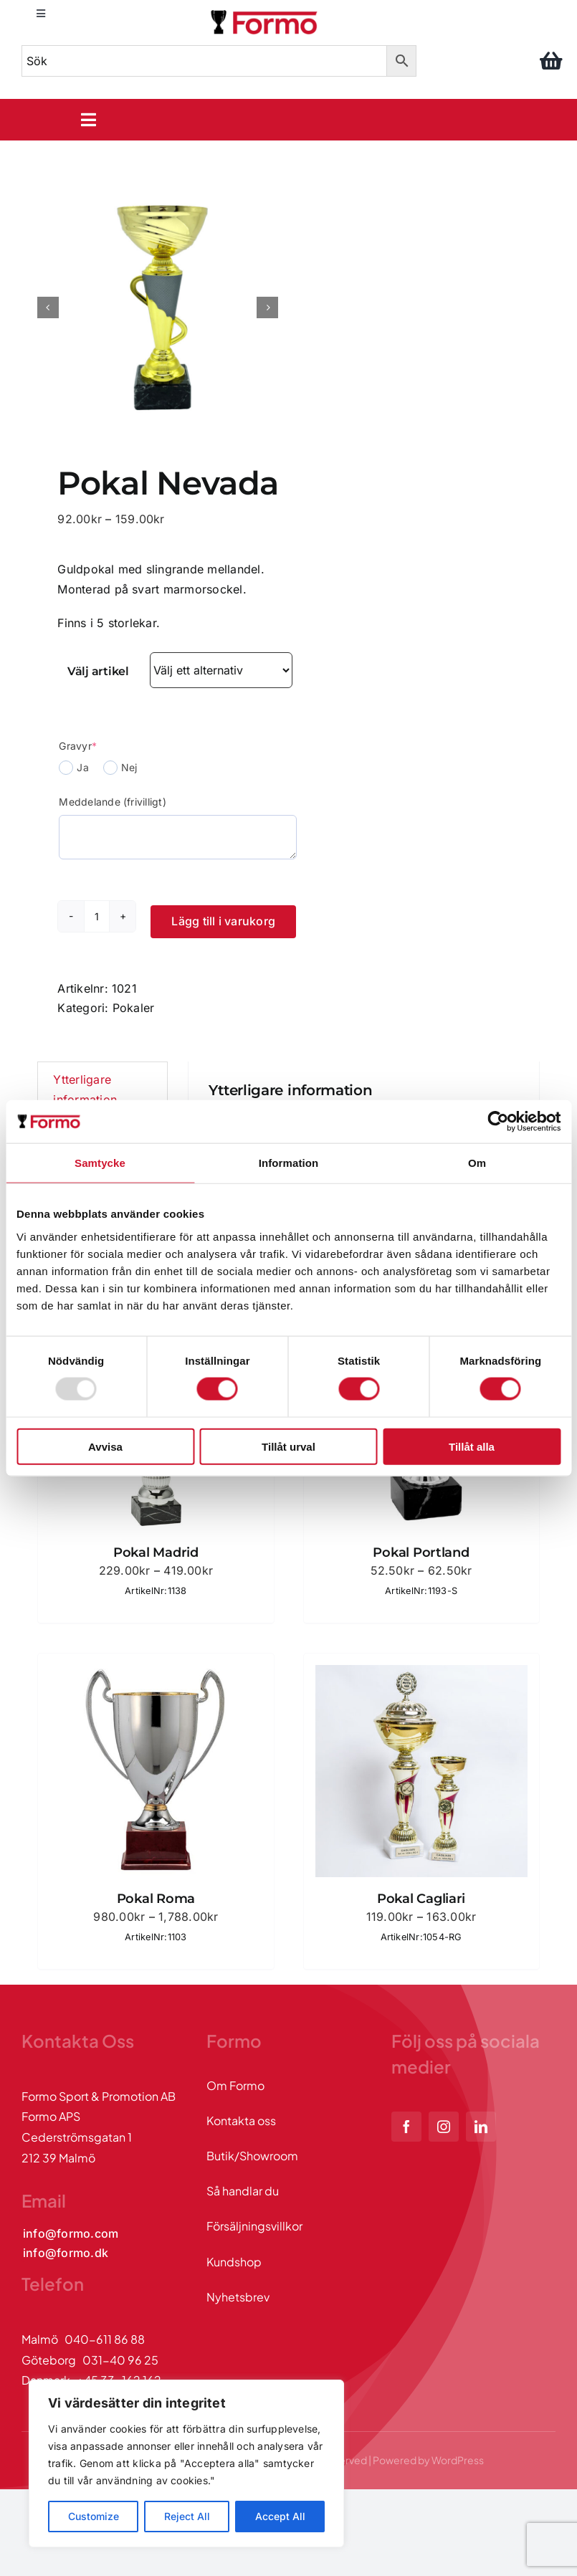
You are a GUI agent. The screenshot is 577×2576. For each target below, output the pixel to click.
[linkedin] (481, 2127)
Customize (93, 2516)
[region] (186, 2463)
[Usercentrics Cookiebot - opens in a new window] (498, 1121)
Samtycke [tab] (100, 1163)
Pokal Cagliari (421, 1899)
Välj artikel (98, 671)
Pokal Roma (156, 1899)
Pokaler (134, 1008)
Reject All (187, 2516)
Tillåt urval (288, 1446)
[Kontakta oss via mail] (71, 2234)
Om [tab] (477, 1163)
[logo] (265, 13)
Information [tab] (289, 1163)
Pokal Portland (421, 1552)
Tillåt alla (472, 1446)
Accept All (280, 2516)
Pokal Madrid (156, 1552)
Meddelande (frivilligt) (112, 802)
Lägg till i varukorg (223, 921)
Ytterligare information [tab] (85, 1089)
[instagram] (444, 2127)
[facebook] (406, 2127)
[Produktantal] (97, 916)
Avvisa (105, 1446)
